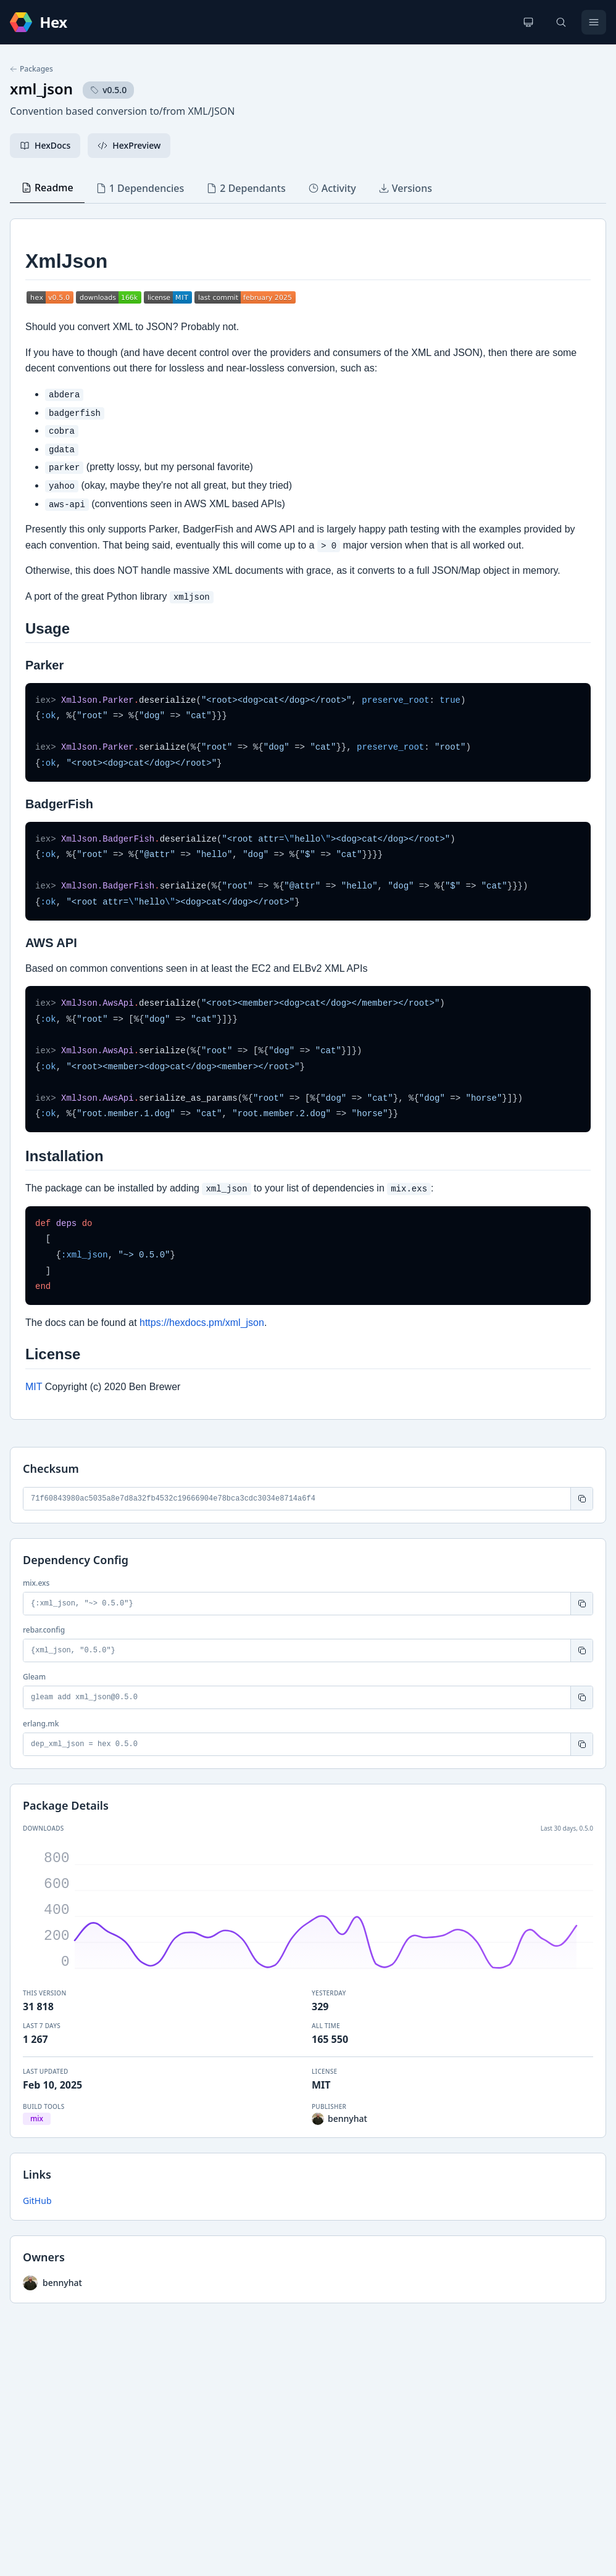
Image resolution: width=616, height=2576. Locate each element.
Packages (31, 69)
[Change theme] (528, 22)
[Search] (561, 22)
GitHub (37, 2200)
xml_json (41, 88)
